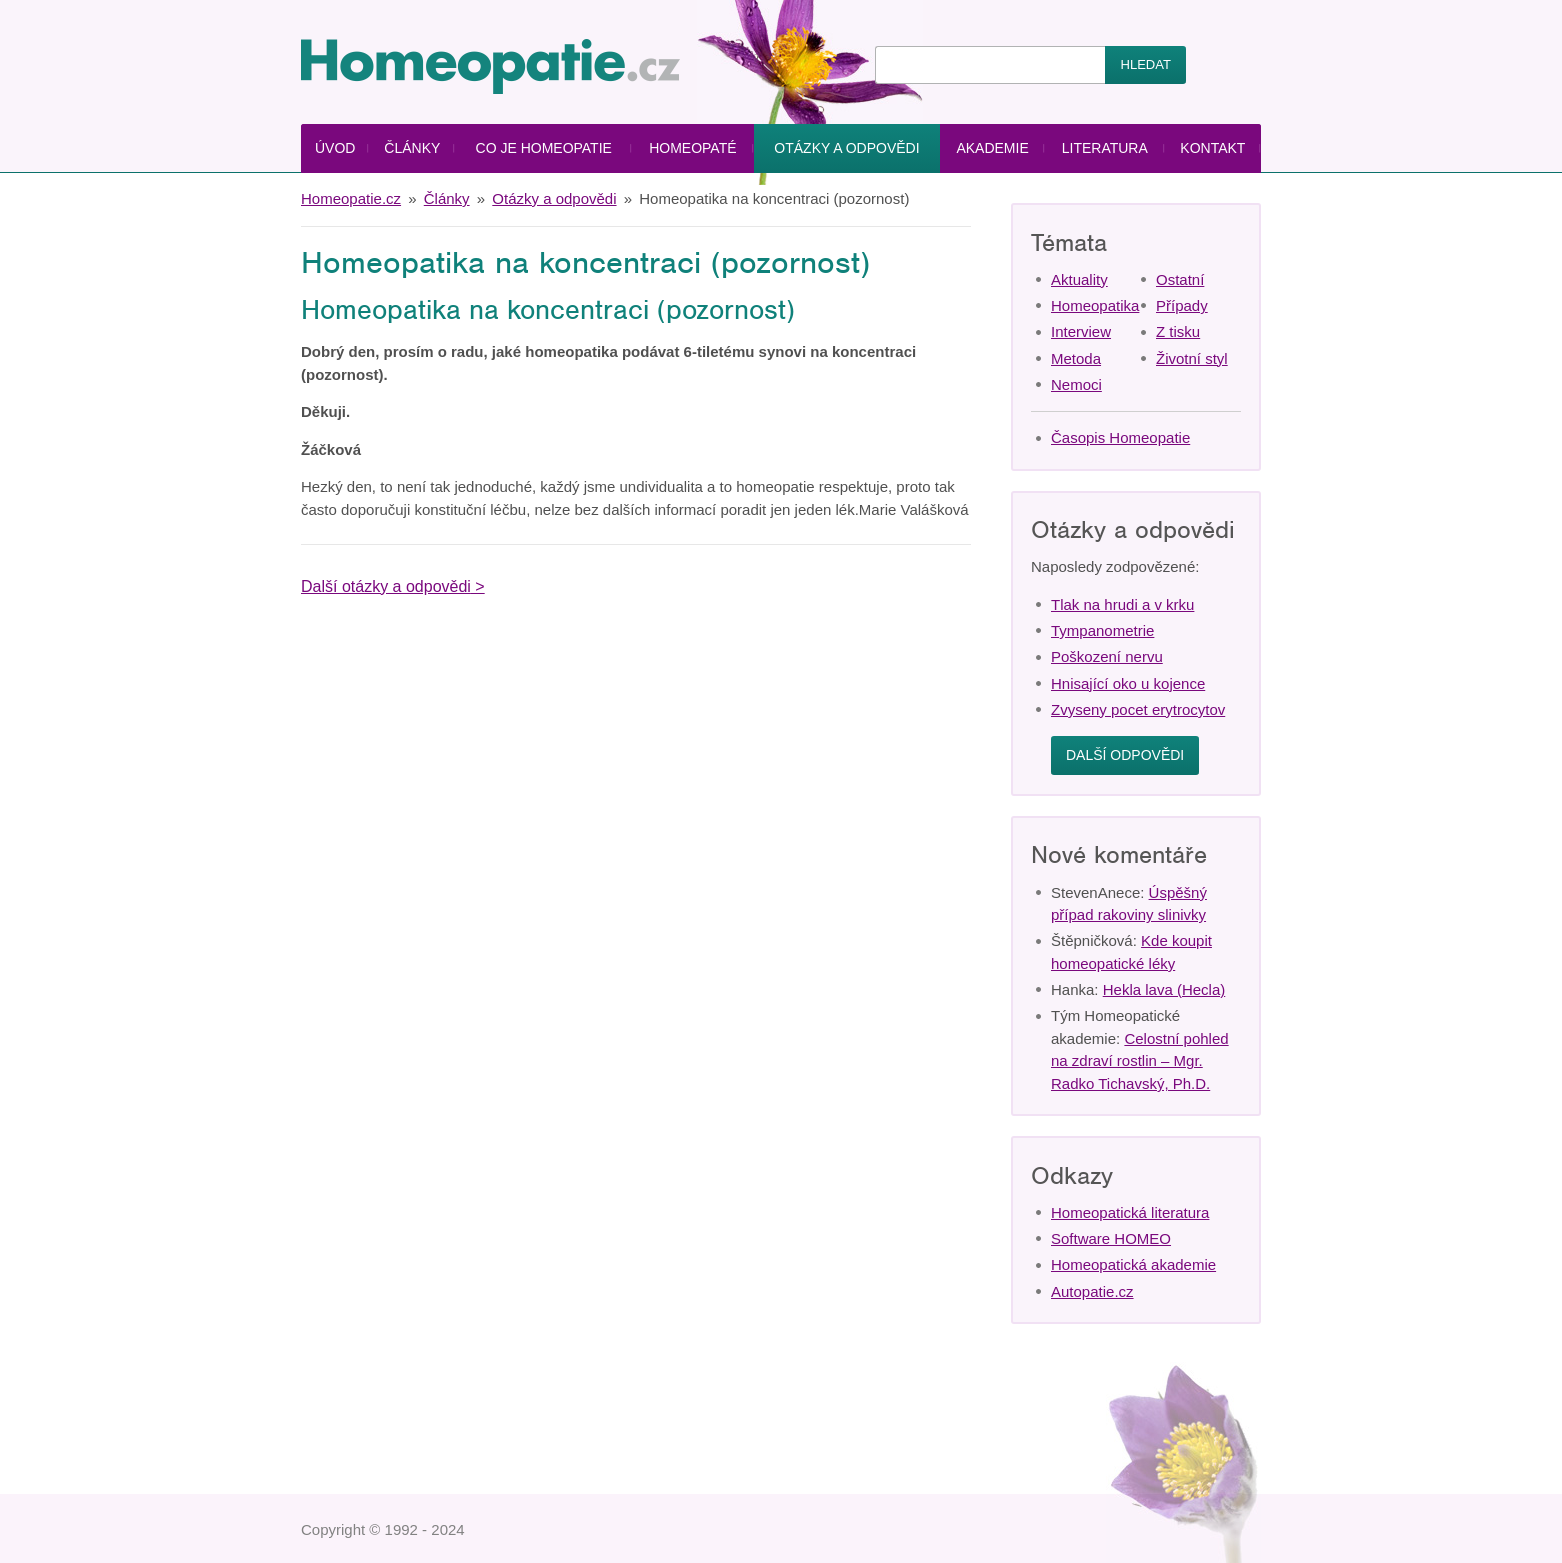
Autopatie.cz (1092, 1291)
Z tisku (1178, 331)
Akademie (992, 148)
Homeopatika (1095, 305)
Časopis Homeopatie (1120, 437)
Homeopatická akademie (1133, 1264)
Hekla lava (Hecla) (1164, 989)
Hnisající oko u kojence (1128, 683)
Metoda (1076, 358)
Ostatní (1180, 279)
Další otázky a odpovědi (386, 586)
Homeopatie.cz (351, 198)
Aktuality (1079, 279)
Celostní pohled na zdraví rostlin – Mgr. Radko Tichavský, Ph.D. (1140, 1061)
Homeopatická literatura (1130, 1212)
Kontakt (1212, 148)
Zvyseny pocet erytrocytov (1138, 709)
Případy (1182, 305)
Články (412, 148)
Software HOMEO (1111, 1238)
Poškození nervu (1107, 656)
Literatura (1105, 148)
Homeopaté (692, 148)
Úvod (335, 148)
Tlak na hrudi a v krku (1122, 604)
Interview (1081, 331)
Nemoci (1076, 384)
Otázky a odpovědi (846, 148)
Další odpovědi (1125, 755)
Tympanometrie (1102, 630)
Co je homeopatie (544, 148)
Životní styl (1192, 358)
